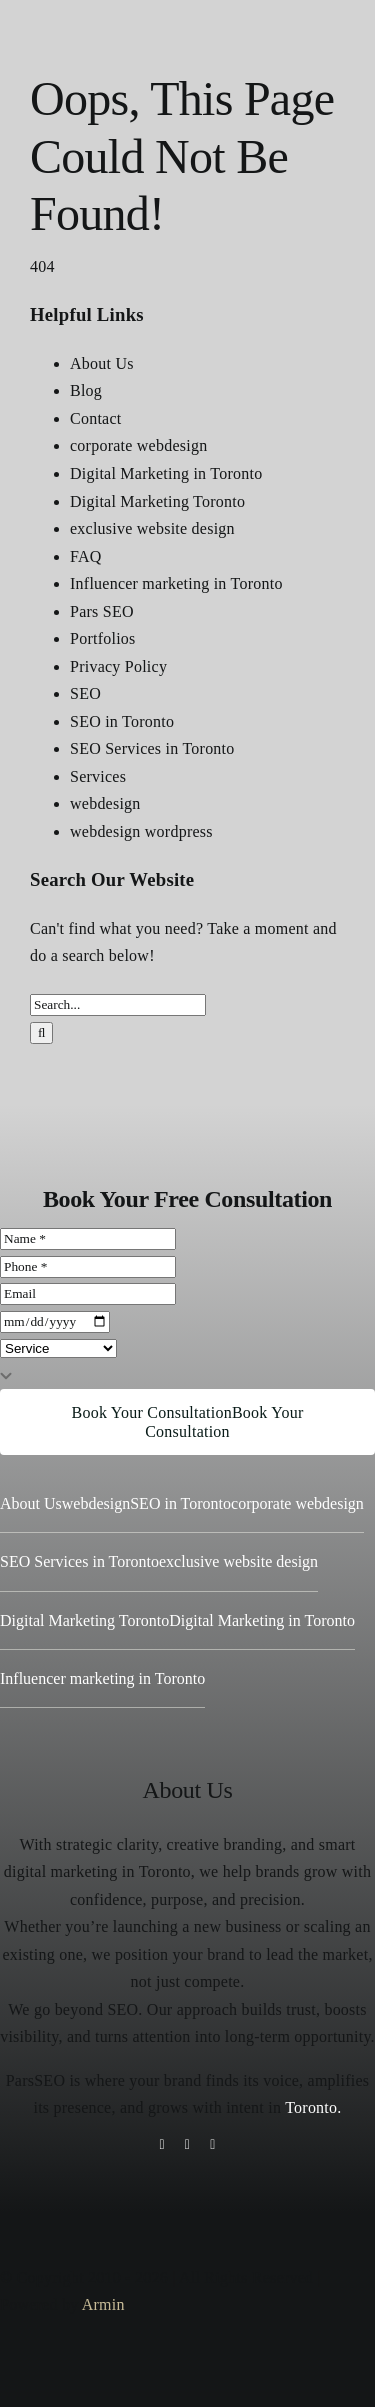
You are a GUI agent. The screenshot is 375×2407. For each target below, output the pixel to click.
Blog (86, 390)
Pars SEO (102, 611)
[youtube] (212, 2145)
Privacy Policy (118, 666)
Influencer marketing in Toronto (176, 583)
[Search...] (118, 1005)
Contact (95, 418)
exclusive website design (152, 528)
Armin (103, 2304)
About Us (102, 363)
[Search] (41, 1033)
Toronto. (313, 2107)
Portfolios (103, 638)
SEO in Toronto (122, 721)
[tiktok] (187, 2145)
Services (98, 776)
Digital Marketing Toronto (157, 501)
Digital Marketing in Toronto (166, 473)
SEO (85, 693)
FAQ (86, 556)
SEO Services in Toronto (152, 748)
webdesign (105, 803)
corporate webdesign (138, 445)
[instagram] (161, 2145)
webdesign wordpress (141, 831)
